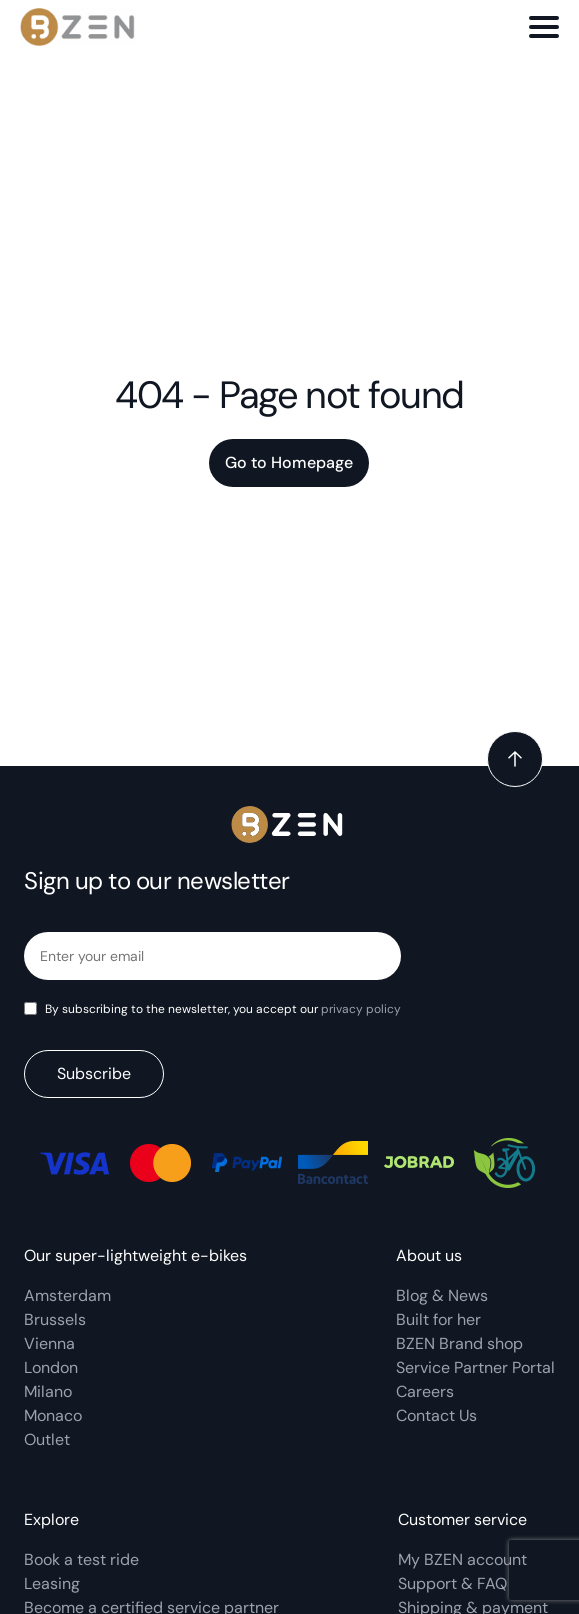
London (51, 1367)
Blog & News (442, 1295)
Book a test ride (81, 1559)
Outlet (47, 1439)
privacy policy (361, 1009)
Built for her (438, 1319)
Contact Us (436, 1415)
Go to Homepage (289, 462)
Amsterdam (67, 1295)
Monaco (53, 1415)
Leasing (52, 1583)
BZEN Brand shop (459, 1343)
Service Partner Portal (475, 1367)
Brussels (55, 1319)
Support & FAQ (452, 1583)
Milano (48, 1391)
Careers (425, 1391)
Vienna (49, 1343)
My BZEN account (462, 1559)
